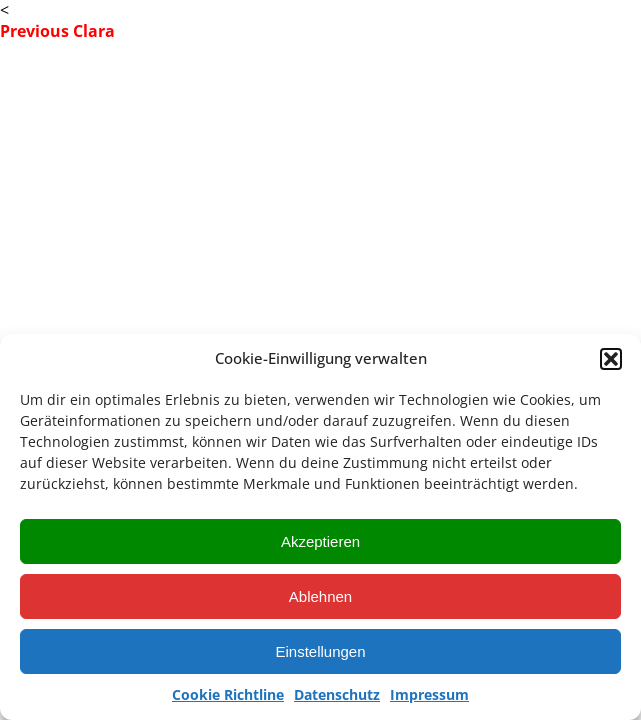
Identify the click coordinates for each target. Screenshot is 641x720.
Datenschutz (337, 694)
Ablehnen (320, 596)
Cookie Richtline (228, 694)
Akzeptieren (320, 541)
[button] (611, 359)
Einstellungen (320, 651)
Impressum (429, 694)
